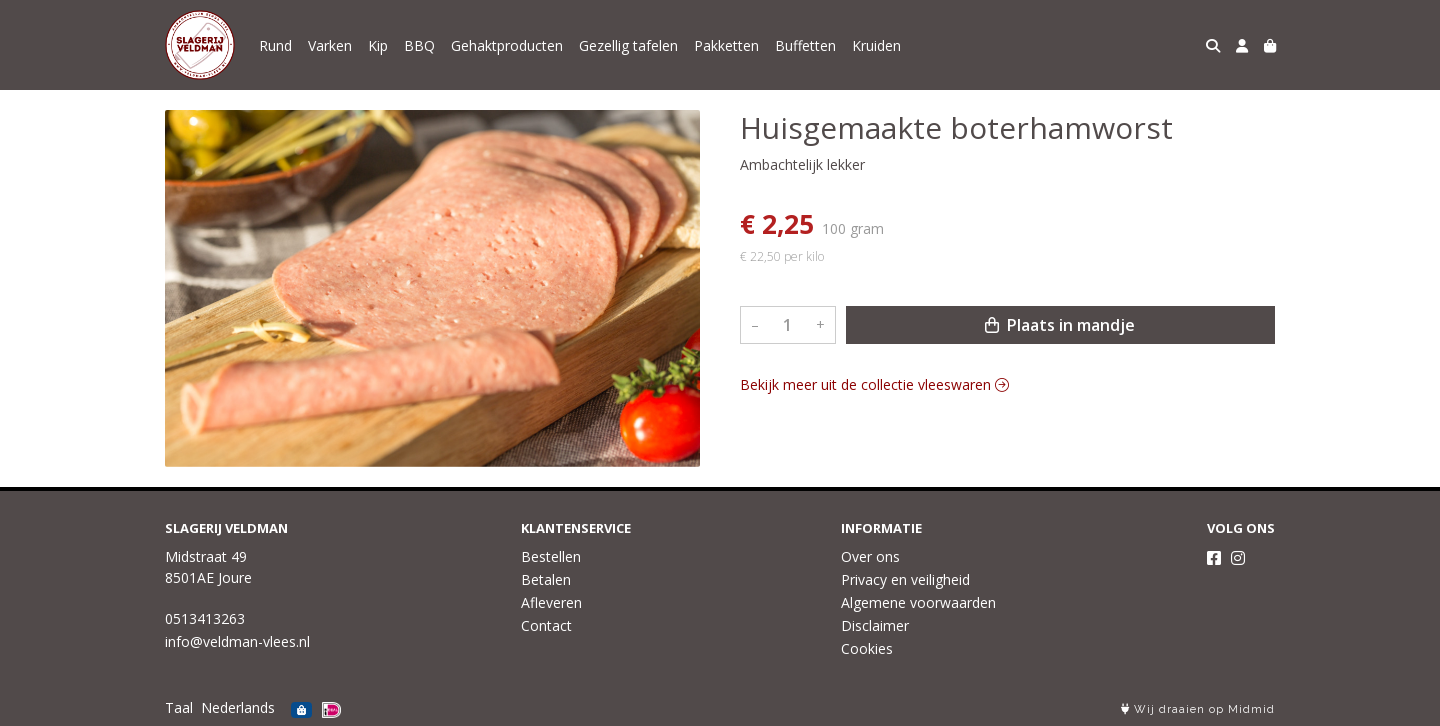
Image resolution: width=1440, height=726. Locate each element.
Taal (179, 707)
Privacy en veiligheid (905, 579)
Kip (378, 45)
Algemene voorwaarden (918, 602)
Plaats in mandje (1060, 325)
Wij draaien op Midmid (1198, 709)
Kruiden (876, 45)
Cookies (867, 648)
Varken (330, 45)
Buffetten (805, 45)
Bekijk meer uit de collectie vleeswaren (874, 384)
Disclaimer (875, 625)
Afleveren (551, 602)
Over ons (870, 556)
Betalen (546, 579)
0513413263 (205, 618)
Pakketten (726, 45)
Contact (546, 625)
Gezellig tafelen (628, 45)
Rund (275, 45)
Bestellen (551, 556)
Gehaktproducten (507, 45)
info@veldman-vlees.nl (237, 641)
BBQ (419, 45)
